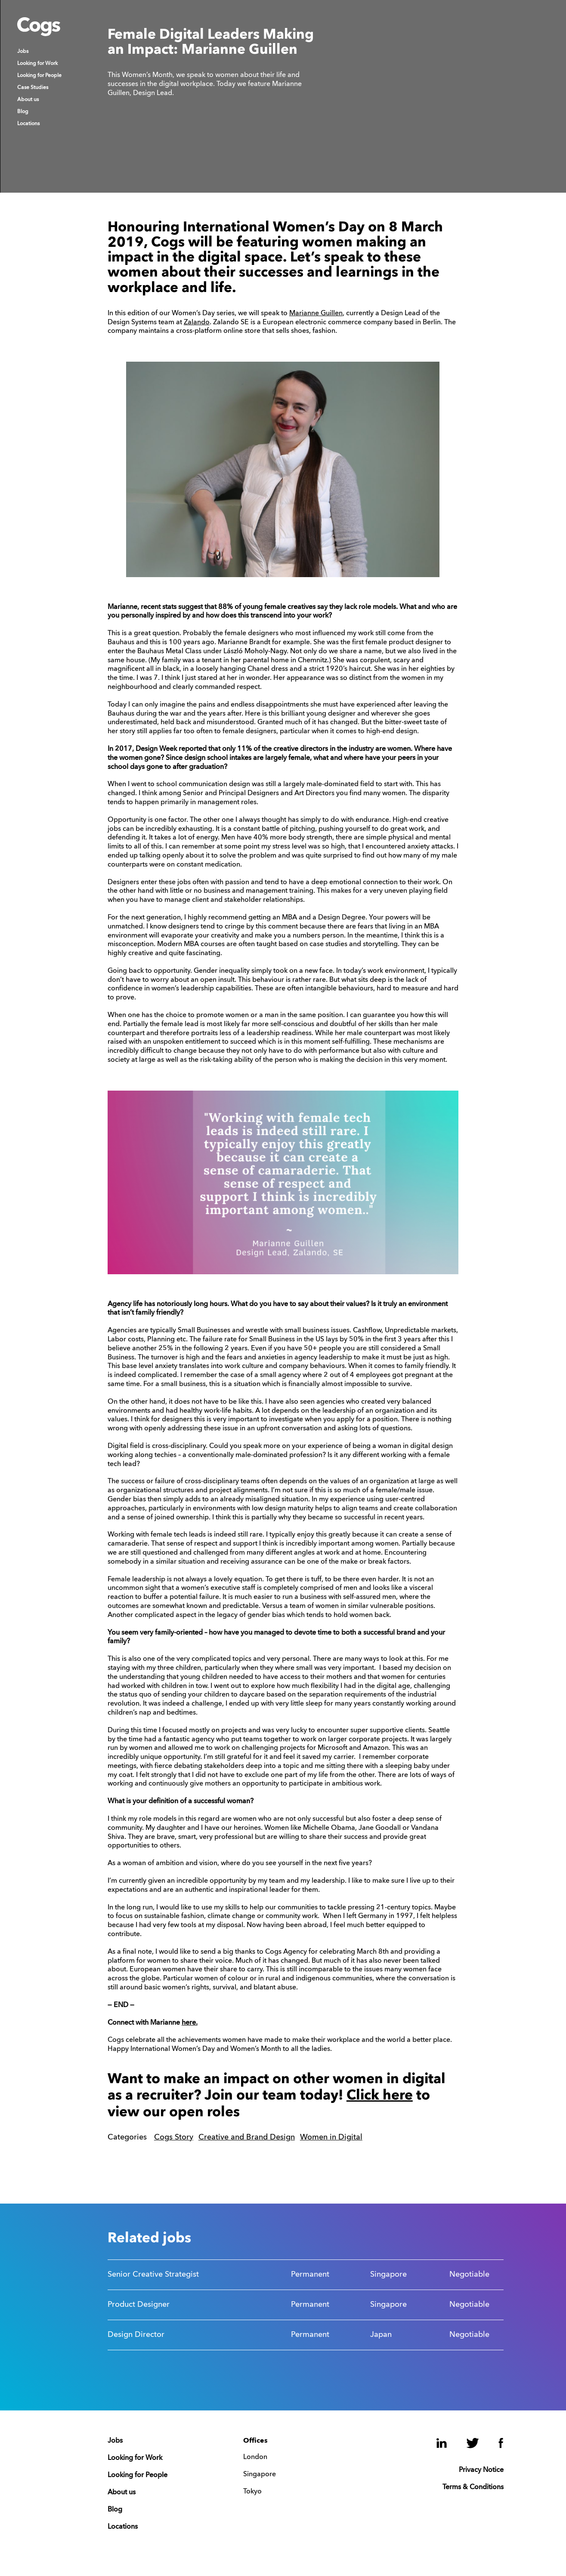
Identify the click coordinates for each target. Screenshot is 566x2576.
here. (190, 2023)
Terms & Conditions (473, 2487)
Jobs (22, 51)
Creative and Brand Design (246, 2137)
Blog (22, 111)
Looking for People (39, 75)
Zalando (197, 322)
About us (28, 99)
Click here (379, 2096)
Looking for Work (37, 63)
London (255, 2457)
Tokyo (252, 2491)
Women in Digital (331, 2137)
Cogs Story (173, 2137)
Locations (28, 123)
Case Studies (32, 87)
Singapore (259, 2474)
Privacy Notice (481, 2470)
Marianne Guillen (316, 313)
